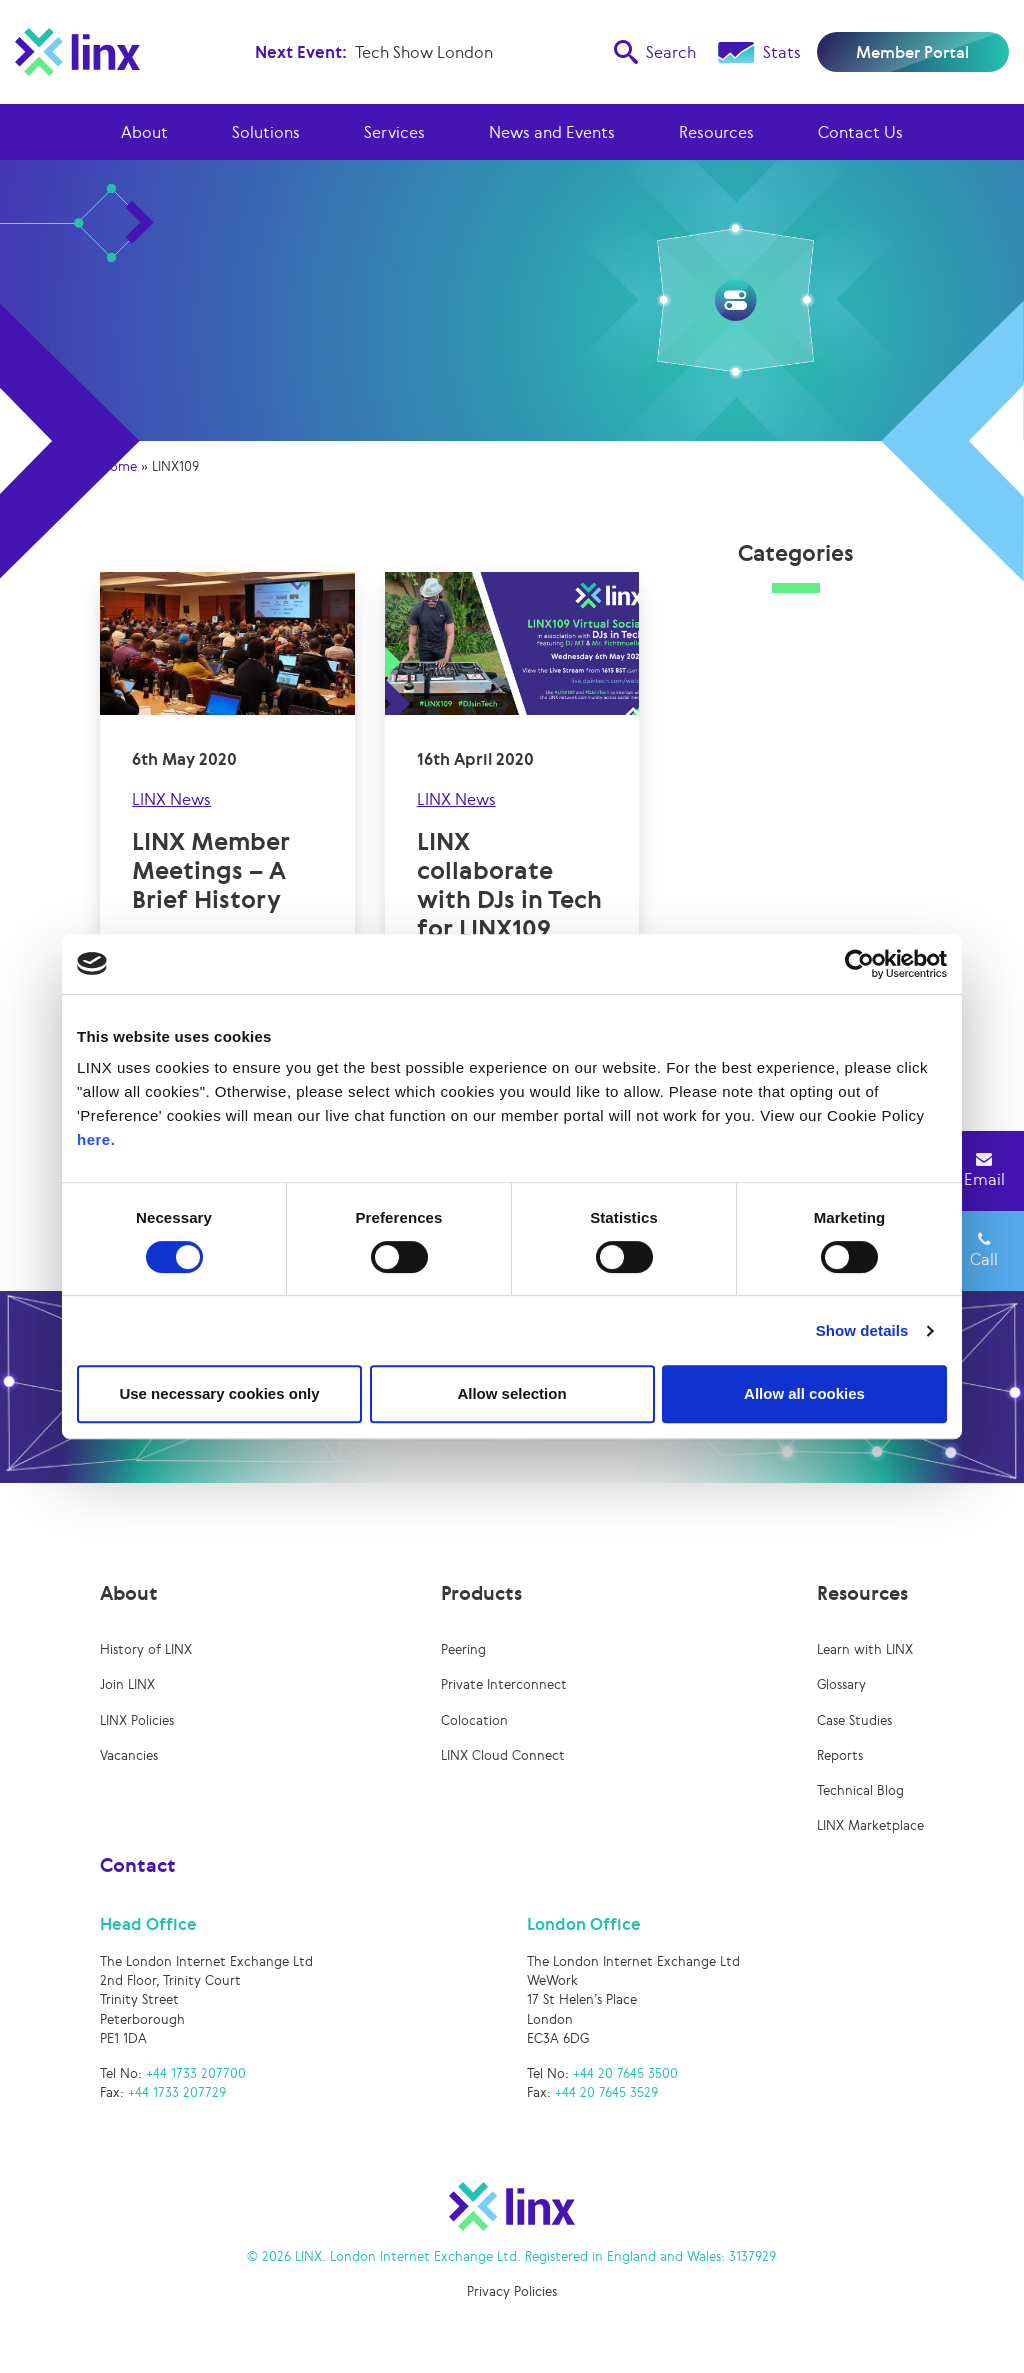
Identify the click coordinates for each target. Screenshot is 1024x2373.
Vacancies (129, 1755)
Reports (840, 1755)
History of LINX (146, 1649)
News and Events (552, 132)
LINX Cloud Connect (503, 1755)
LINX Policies (137, 1720)
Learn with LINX (865, 1649)
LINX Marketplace (870, 1825)
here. (96, 1139)
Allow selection (511, 1393)
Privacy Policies (512, 2291)
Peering (463, 1649)
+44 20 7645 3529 (606, 2092)
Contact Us (860, 132)
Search (655, 52)
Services (394, 132)
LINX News (171, 799)
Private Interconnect (504, 1684)
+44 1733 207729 (177, 2092)
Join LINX (127, 1684)
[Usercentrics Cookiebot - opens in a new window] (859, 964)
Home (118, 466)
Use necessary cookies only (219, 1393)
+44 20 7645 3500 (625, 2073)
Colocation (474, 1720)
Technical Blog (860, 1790)
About (144, 132)
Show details (862, 1330)
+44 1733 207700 (196, 2073)
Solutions (266, 132)
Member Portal (912, 52)
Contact (138, 1865)
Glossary (841, 1684)
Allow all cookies (804, 1393)
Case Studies (854, 1720)
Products (481, 1593)
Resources (716, 132)
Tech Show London (424, 52)
